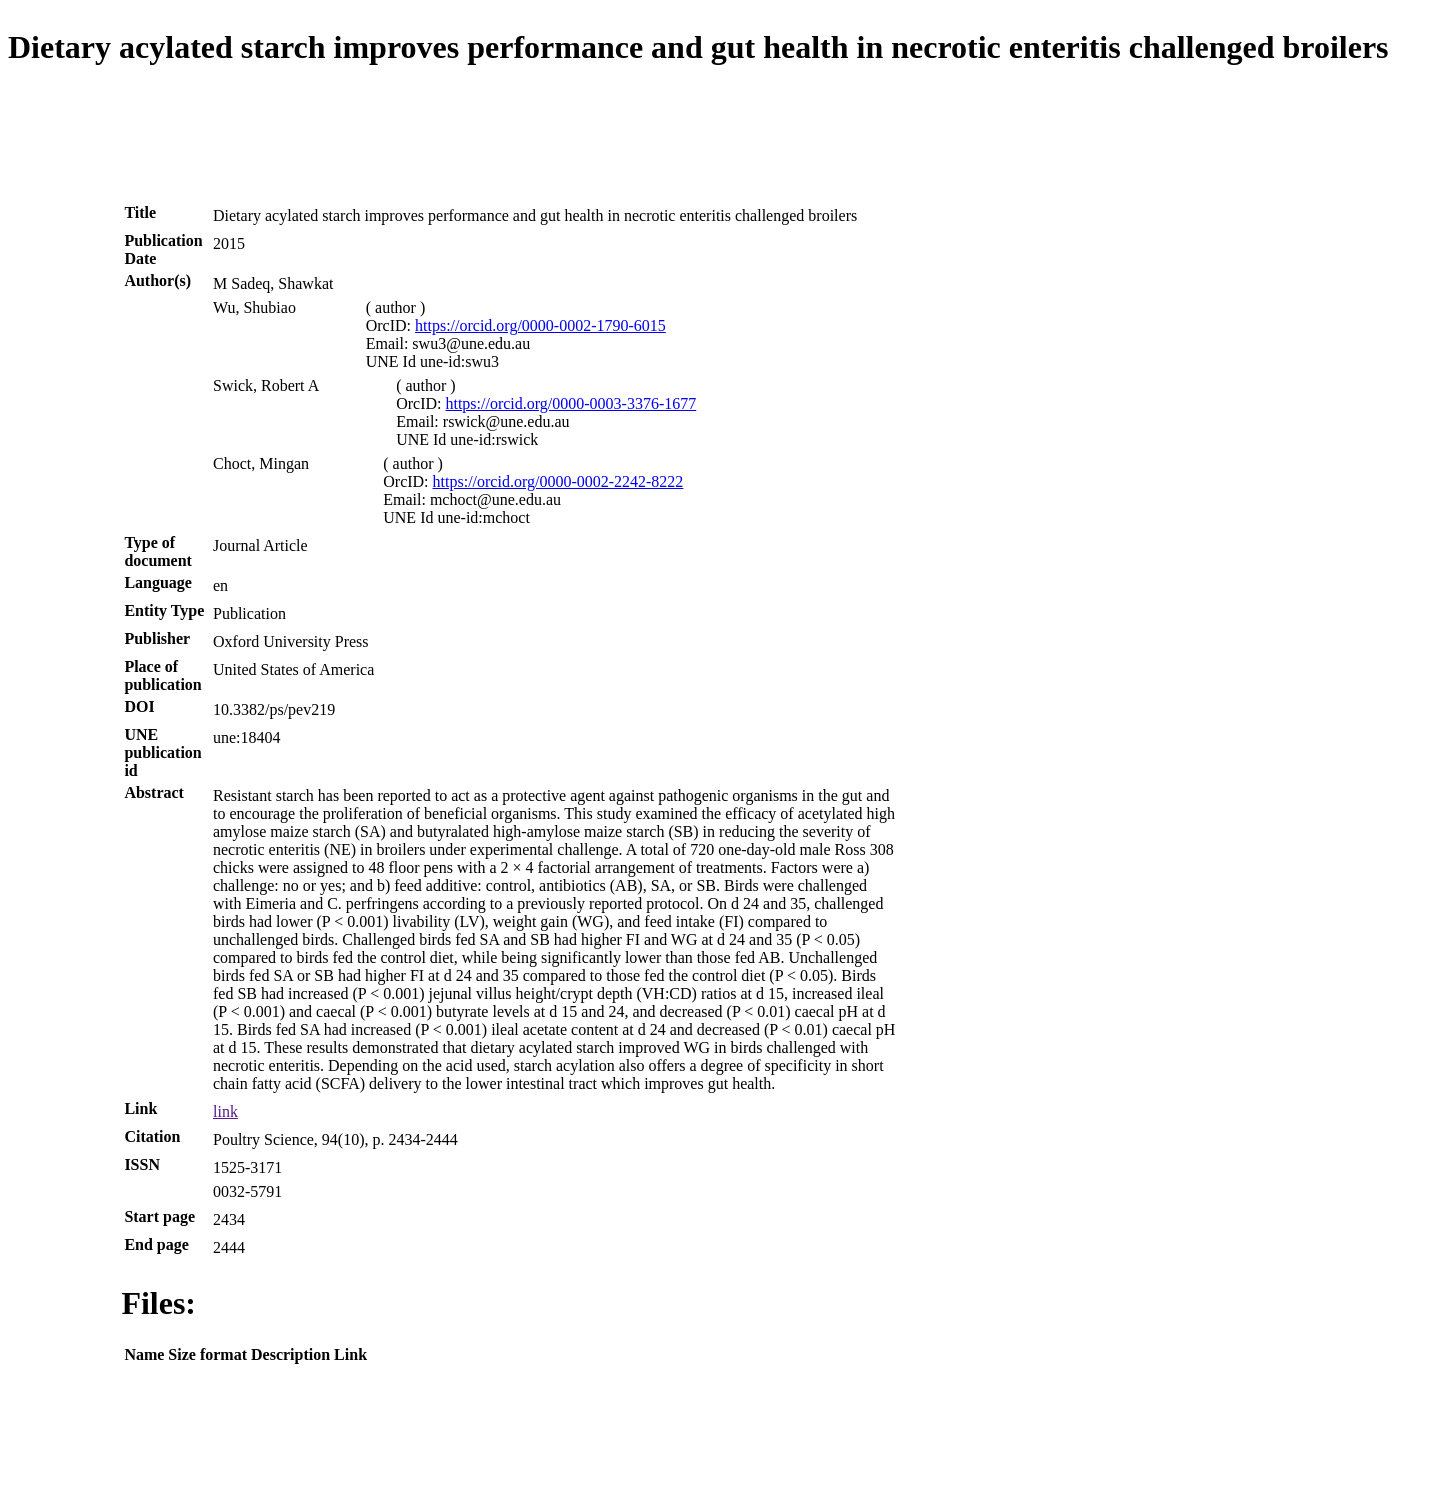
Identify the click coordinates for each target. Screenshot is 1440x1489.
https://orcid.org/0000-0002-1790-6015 (540, 325)
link (225, 1111)
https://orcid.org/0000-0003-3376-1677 (570, 403)
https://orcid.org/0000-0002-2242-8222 (558, 481)
